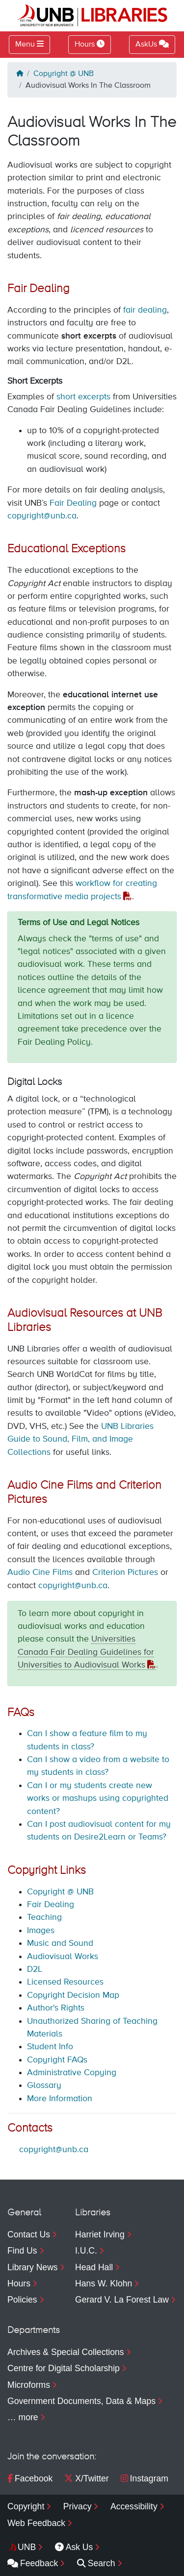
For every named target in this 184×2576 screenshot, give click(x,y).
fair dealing (145, 310)
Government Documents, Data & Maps (81, 2401)
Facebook (30, 2478)
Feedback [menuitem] (32, 2563)
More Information (59, 2098)
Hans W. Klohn (103, 2283)
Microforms (28, 2385)
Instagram (144, 2478)
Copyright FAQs (57, 2060)
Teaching (44, 1917)
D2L (34, 1969)
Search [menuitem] (96, 2563)
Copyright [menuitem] (25, 2506)
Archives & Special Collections (65, 2352)
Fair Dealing (73, 503)
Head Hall (94, 2267)
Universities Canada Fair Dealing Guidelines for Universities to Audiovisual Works (86, 1652)
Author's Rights (55, 2008)
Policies (22, 2300)
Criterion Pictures (125, 1572)
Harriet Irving (100, 2234)
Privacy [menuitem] (77, 2506)
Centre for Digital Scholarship (63, 2368)
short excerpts (83, 397)
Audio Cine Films (40, 1572)
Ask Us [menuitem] (74, 2547)
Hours (18, 2283)
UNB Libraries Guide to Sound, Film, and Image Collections (80, 1439)
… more (22, 2417)
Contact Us (28, 2234)
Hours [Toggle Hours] (90, 44)
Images (40, 1930)
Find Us (22, 2251)
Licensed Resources (65, 1982)
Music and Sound (60, 1943)
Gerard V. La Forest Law (122, 2300)
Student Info (50, 2046)
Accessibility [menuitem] (134, 2506)
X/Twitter (86, 2478)
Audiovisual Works (62, 1956)
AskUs (152, 44)
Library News (32, 2267)
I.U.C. (86, 2251)
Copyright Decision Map (73, 1995)
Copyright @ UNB (63, 74)
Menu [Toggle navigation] (25, 45)
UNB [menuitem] (27, 2547)
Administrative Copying (71, 2072)
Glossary (44, 2085)
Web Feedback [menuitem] (36, 2523)
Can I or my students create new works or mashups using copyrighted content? (97, 1798)
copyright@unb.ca (42, 516)
